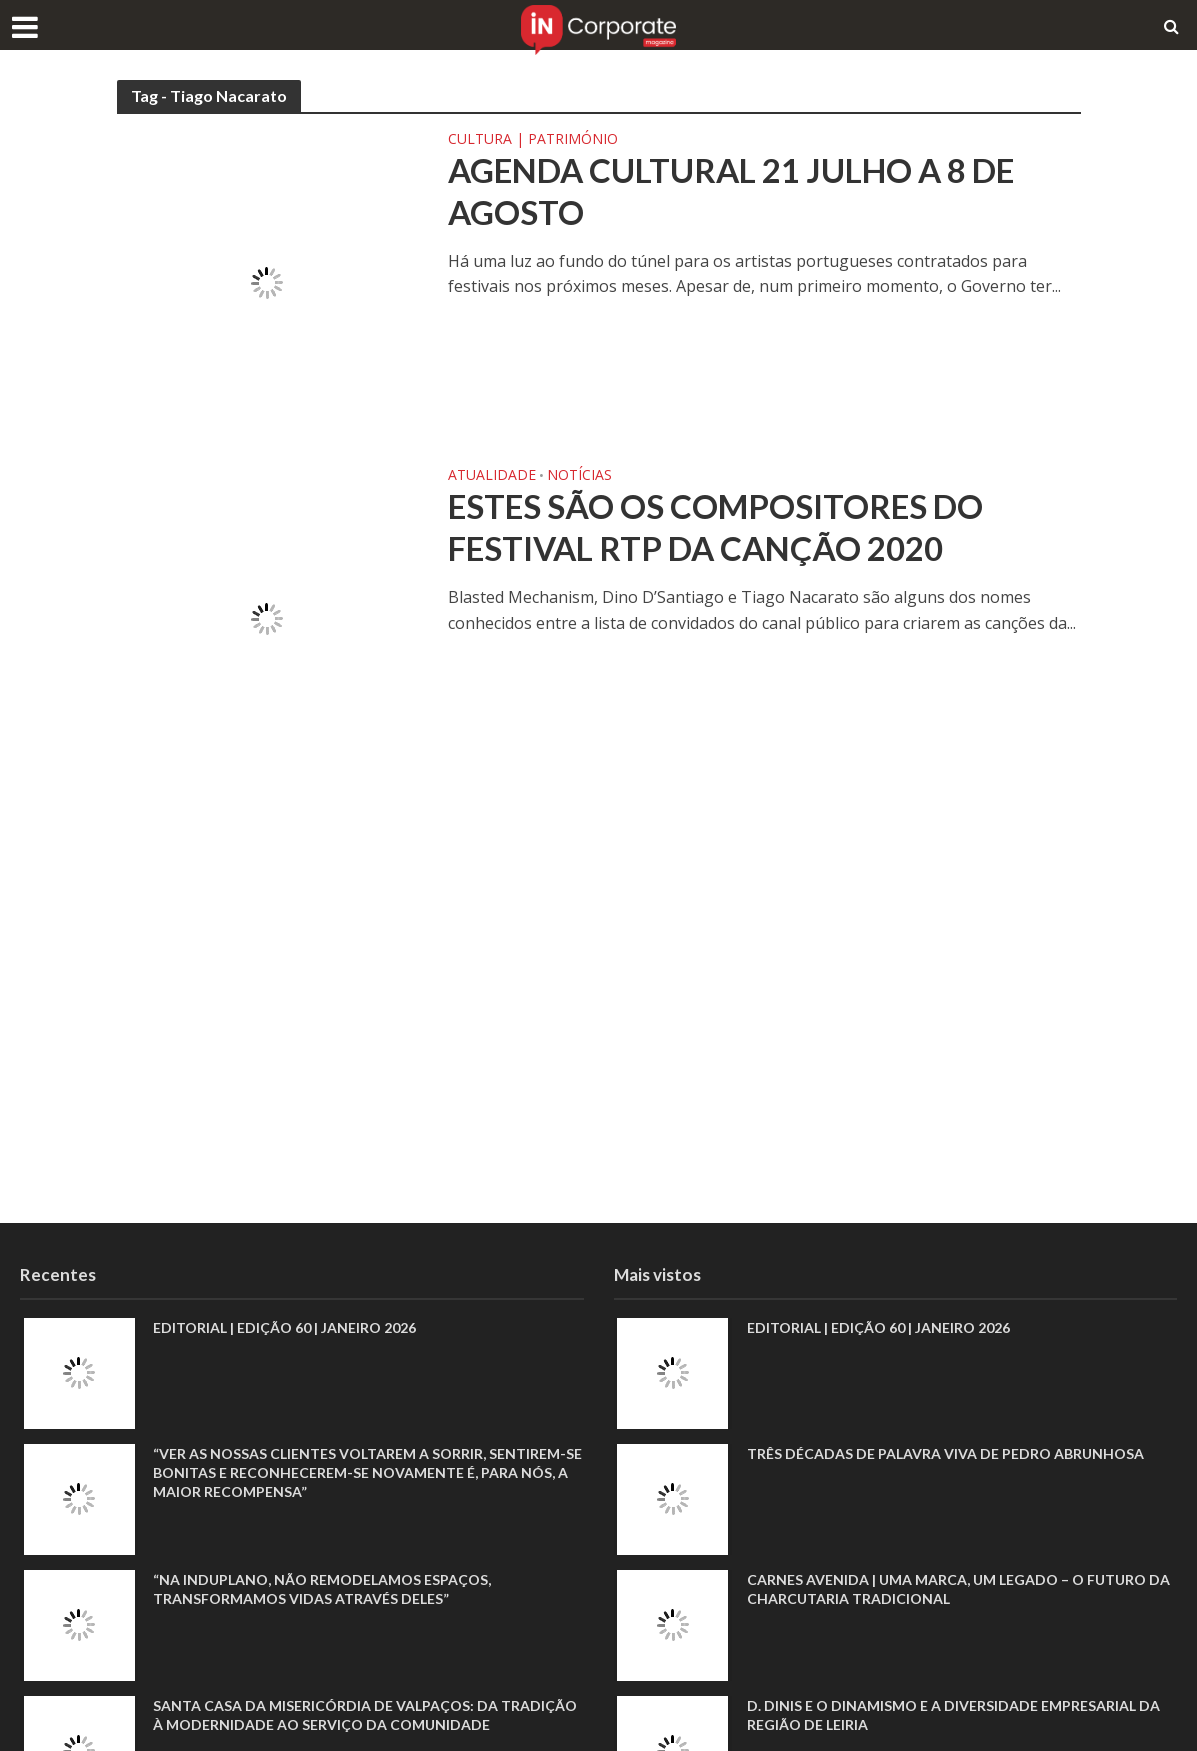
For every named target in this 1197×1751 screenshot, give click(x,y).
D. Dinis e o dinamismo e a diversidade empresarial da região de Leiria (953, 1715)
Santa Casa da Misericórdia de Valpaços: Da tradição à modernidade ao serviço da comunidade (365, 1715)
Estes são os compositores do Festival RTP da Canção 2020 (715, 527)
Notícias (579, 476)
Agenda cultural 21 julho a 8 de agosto (731, 191)
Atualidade (492, 476)
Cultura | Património (533, 140)
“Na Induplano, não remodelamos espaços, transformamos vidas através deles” (322, 1589)
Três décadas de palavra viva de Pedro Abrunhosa (945, 1453)
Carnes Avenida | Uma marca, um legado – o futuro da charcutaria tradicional (958, 1589)
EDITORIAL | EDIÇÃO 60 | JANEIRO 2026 (284, 1327)
